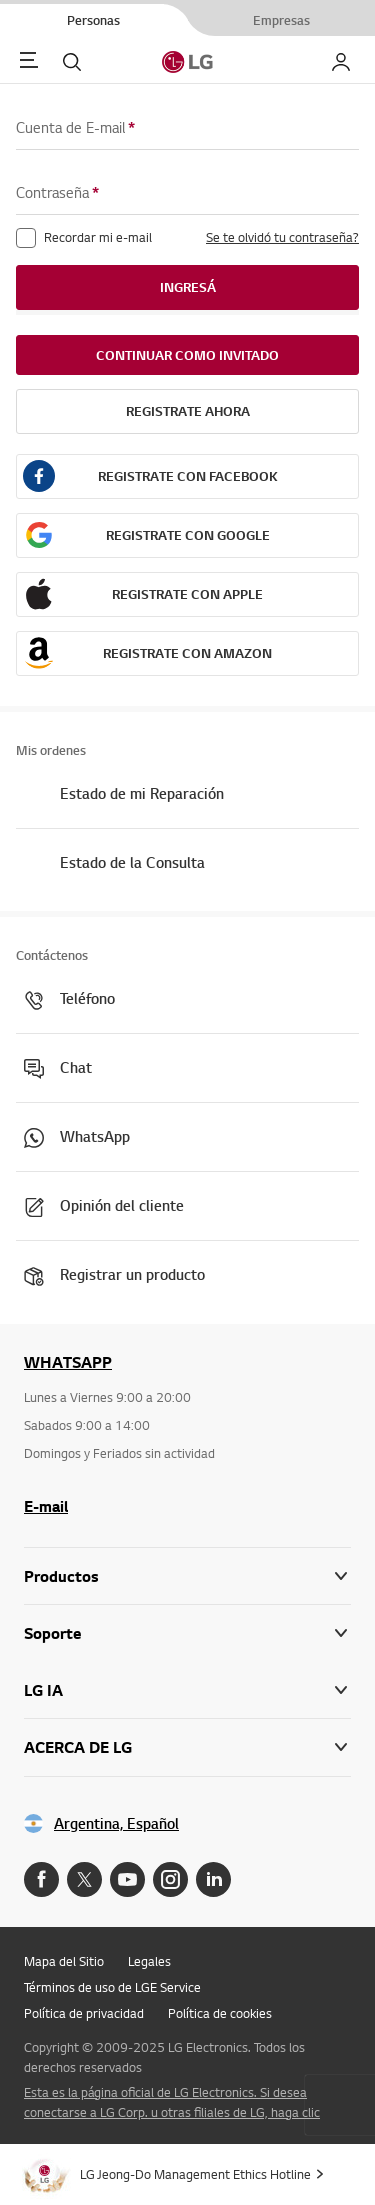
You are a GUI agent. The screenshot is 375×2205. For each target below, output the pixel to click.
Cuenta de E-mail (75, 127)
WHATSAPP (68, 1362)
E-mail (46, 1506)
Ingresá (188, 287)
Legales (149, 1961)
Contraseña (57, 192)
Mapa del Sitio (64, 1961)
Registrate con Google (188, 535)
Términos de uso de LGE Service (112, 1987)
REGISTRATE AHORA (188, 411)
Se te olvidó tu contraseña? (282, 237)
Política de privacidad (84, 2013)
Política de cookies (220, 2013)
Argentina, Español (116, 1823)
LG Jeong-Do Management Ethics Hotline (195, 2174)
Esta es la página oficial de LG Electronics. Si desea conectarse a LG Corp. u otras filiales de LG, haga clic (172, 2102)
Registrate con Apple (187, 594)
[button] (187, 1633)
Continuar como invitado (187, 355)
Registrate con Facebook (188, 476)
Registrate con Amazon (187, 653)
